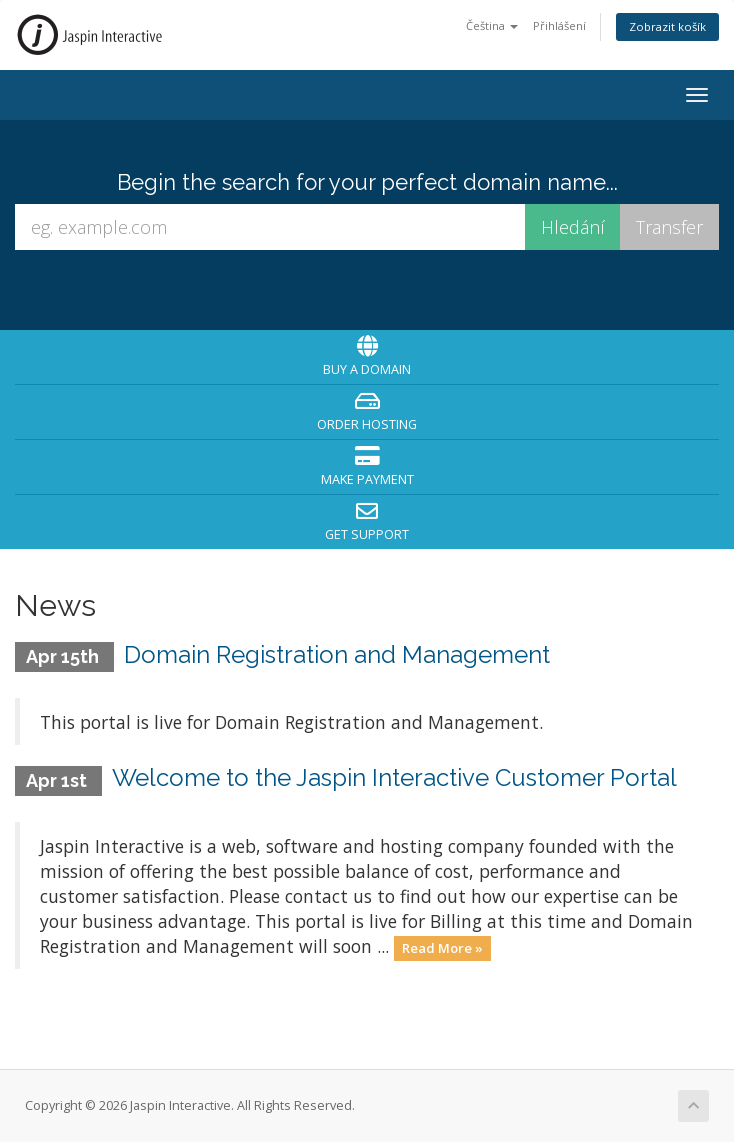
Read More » (442, 948)
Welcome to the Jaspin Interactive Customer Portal (394, 777)
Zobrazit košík (667, 26)
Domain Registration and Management (337, 654)
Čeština (492, 25)
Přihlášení (559, 25)
